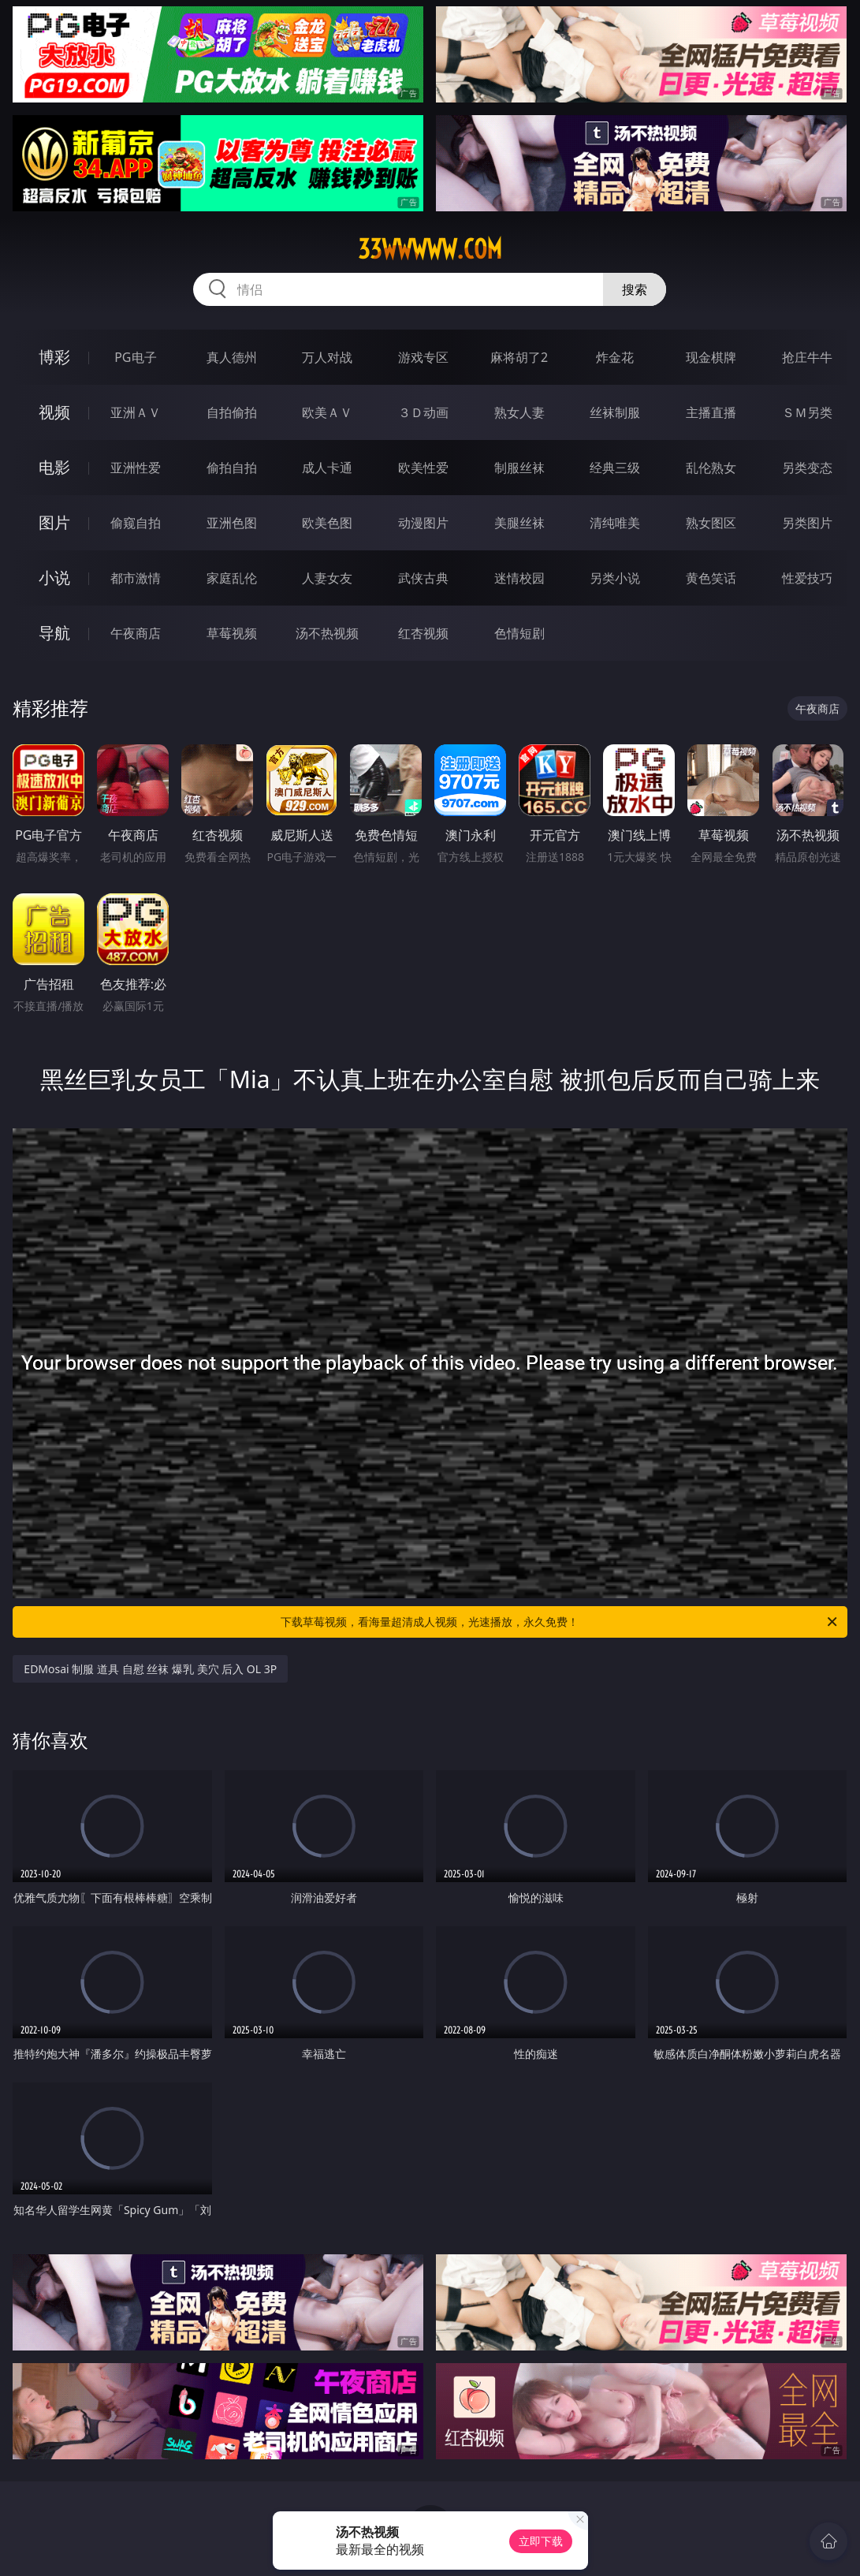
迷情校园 (519, 578)
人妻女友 (327, 578)
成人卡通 (327, 467)
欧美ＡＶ (327, 412)
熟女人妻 (519, 412)
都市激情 (135, 578)
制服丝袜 (519, 467)
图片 (54, 522)
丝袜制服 (615, 412)
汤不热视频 (327, 633)
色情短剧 (519, 633)
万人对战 (327, 357)
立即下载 (541, 2540)
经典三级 (615, 467)
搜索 (634, 289)
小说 (54, 577)
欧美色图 (327, 522)
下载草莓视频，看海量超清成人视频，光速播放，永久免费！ (560, 1621)
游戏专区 (423, 357)
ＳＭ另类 (807, 412)
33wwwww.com (430, 249)
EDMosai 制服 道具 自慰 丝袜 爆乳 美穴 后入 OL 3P (150, 1668)
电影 (54, 467)
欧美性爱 (423, 467)
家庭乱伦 (232, 578)
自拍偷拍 (232, 412)
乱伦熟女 (711, 467)
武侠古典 (423, 578)
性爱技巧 (807, 578)
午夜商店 (135, 633)
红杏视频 (423, 633)
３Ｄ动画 (423, 412)
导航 (54, 632)
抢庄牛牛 (807, 357)
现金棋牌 (711, 357)
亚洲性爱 (135, 467)
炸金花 (615, 357)
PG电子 (135, 357)
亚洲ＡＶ (135, 412)
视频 (54, 412)
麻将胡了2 (519, 357)
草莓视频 (232, 633)
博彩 (54, 356)
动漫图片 (423, 522)
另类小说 (615, 578)
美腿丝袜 (519, 522)
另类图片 (807, 522)
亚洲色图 (232, 522)
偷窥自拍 (135, 522)
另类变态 (807, 467)
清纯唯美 (615, 522)
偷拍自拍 (232, 467)
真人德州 (232, 357)
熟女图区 (711, 522)
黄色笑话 (711, 578)
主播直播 (711, 412)
